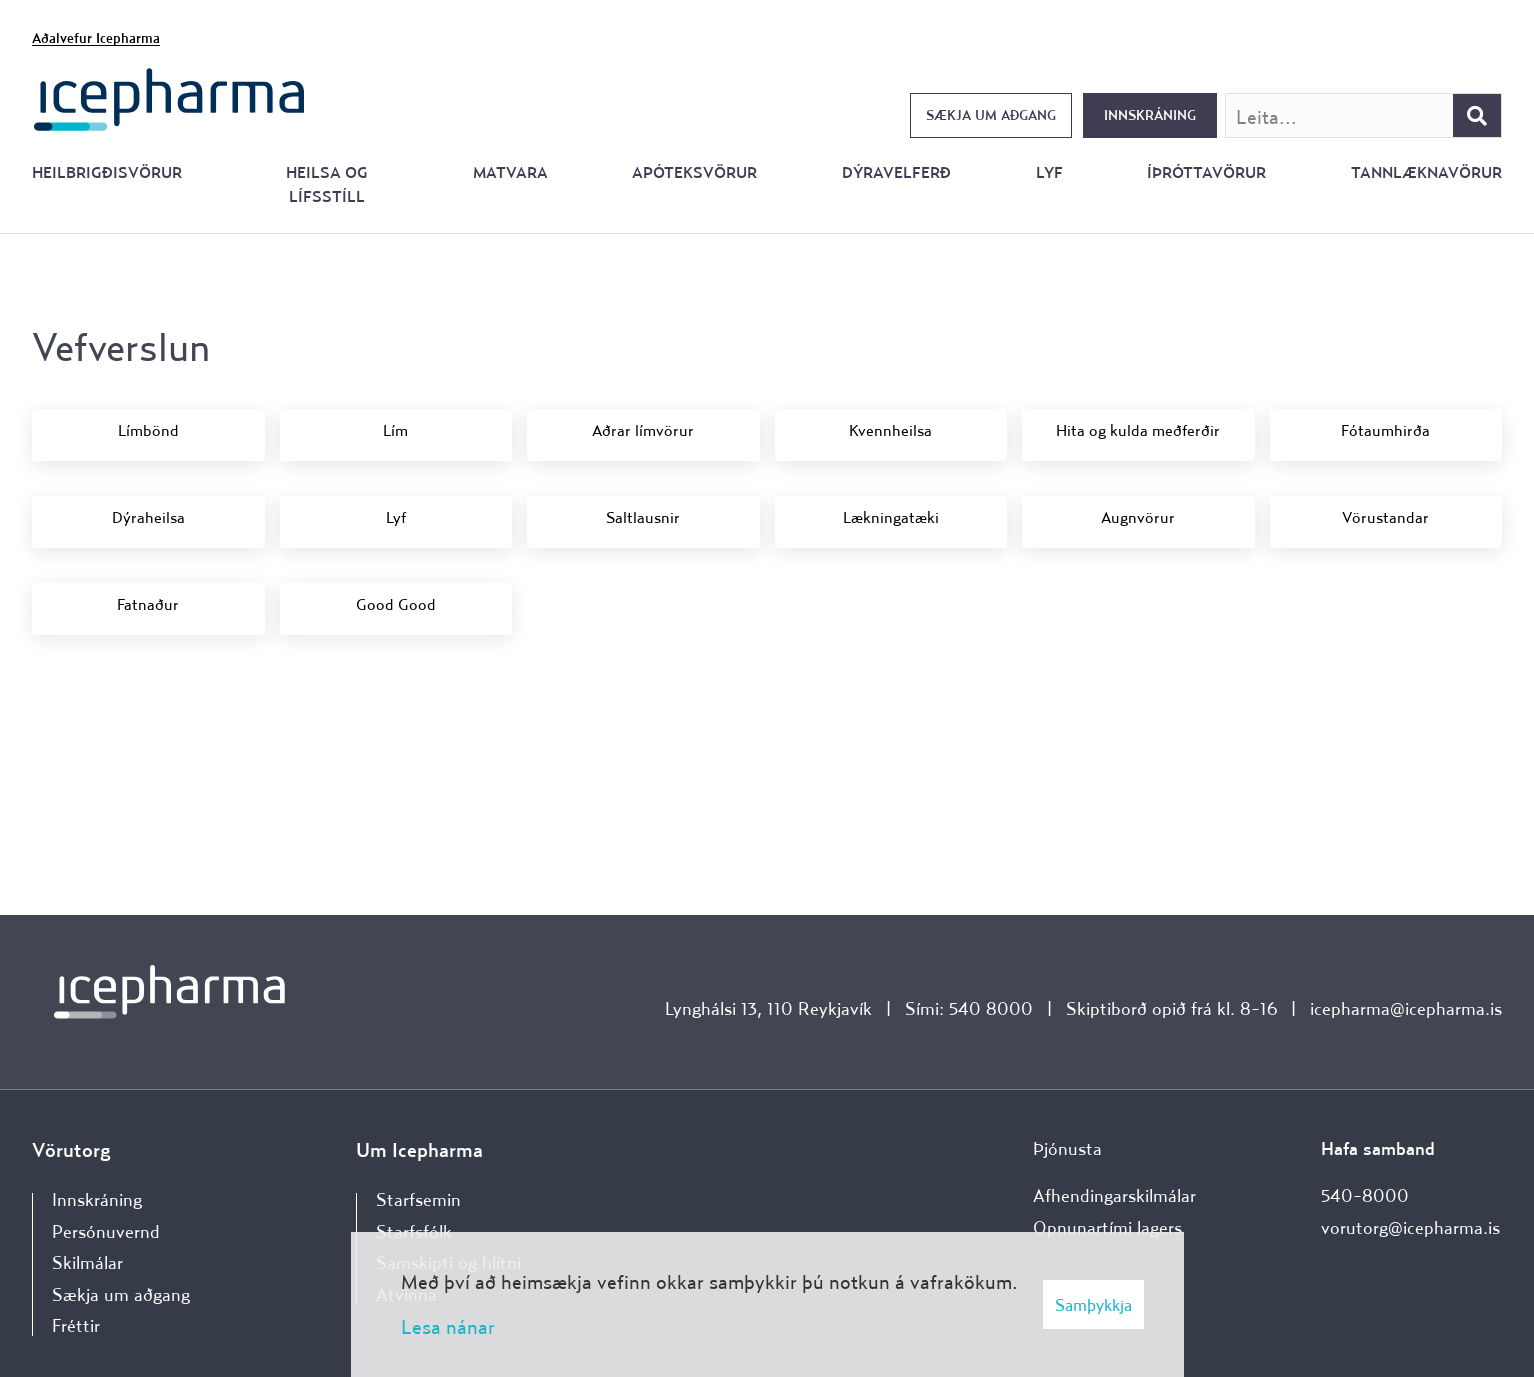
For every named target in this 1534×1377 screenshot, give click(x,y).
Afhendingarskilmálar (1114, 1195)
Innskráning (1150, 115)
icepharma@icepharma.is (1406, 1008)
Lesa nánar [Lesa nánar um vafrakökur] (448, 1326)
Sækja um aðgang (991, 115)
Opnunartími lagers (1107, 1227)
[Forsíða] (169, 97)
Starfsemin (418, 1199)
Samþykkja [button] (1093, 1304)
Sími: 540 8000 (969, 1008)
